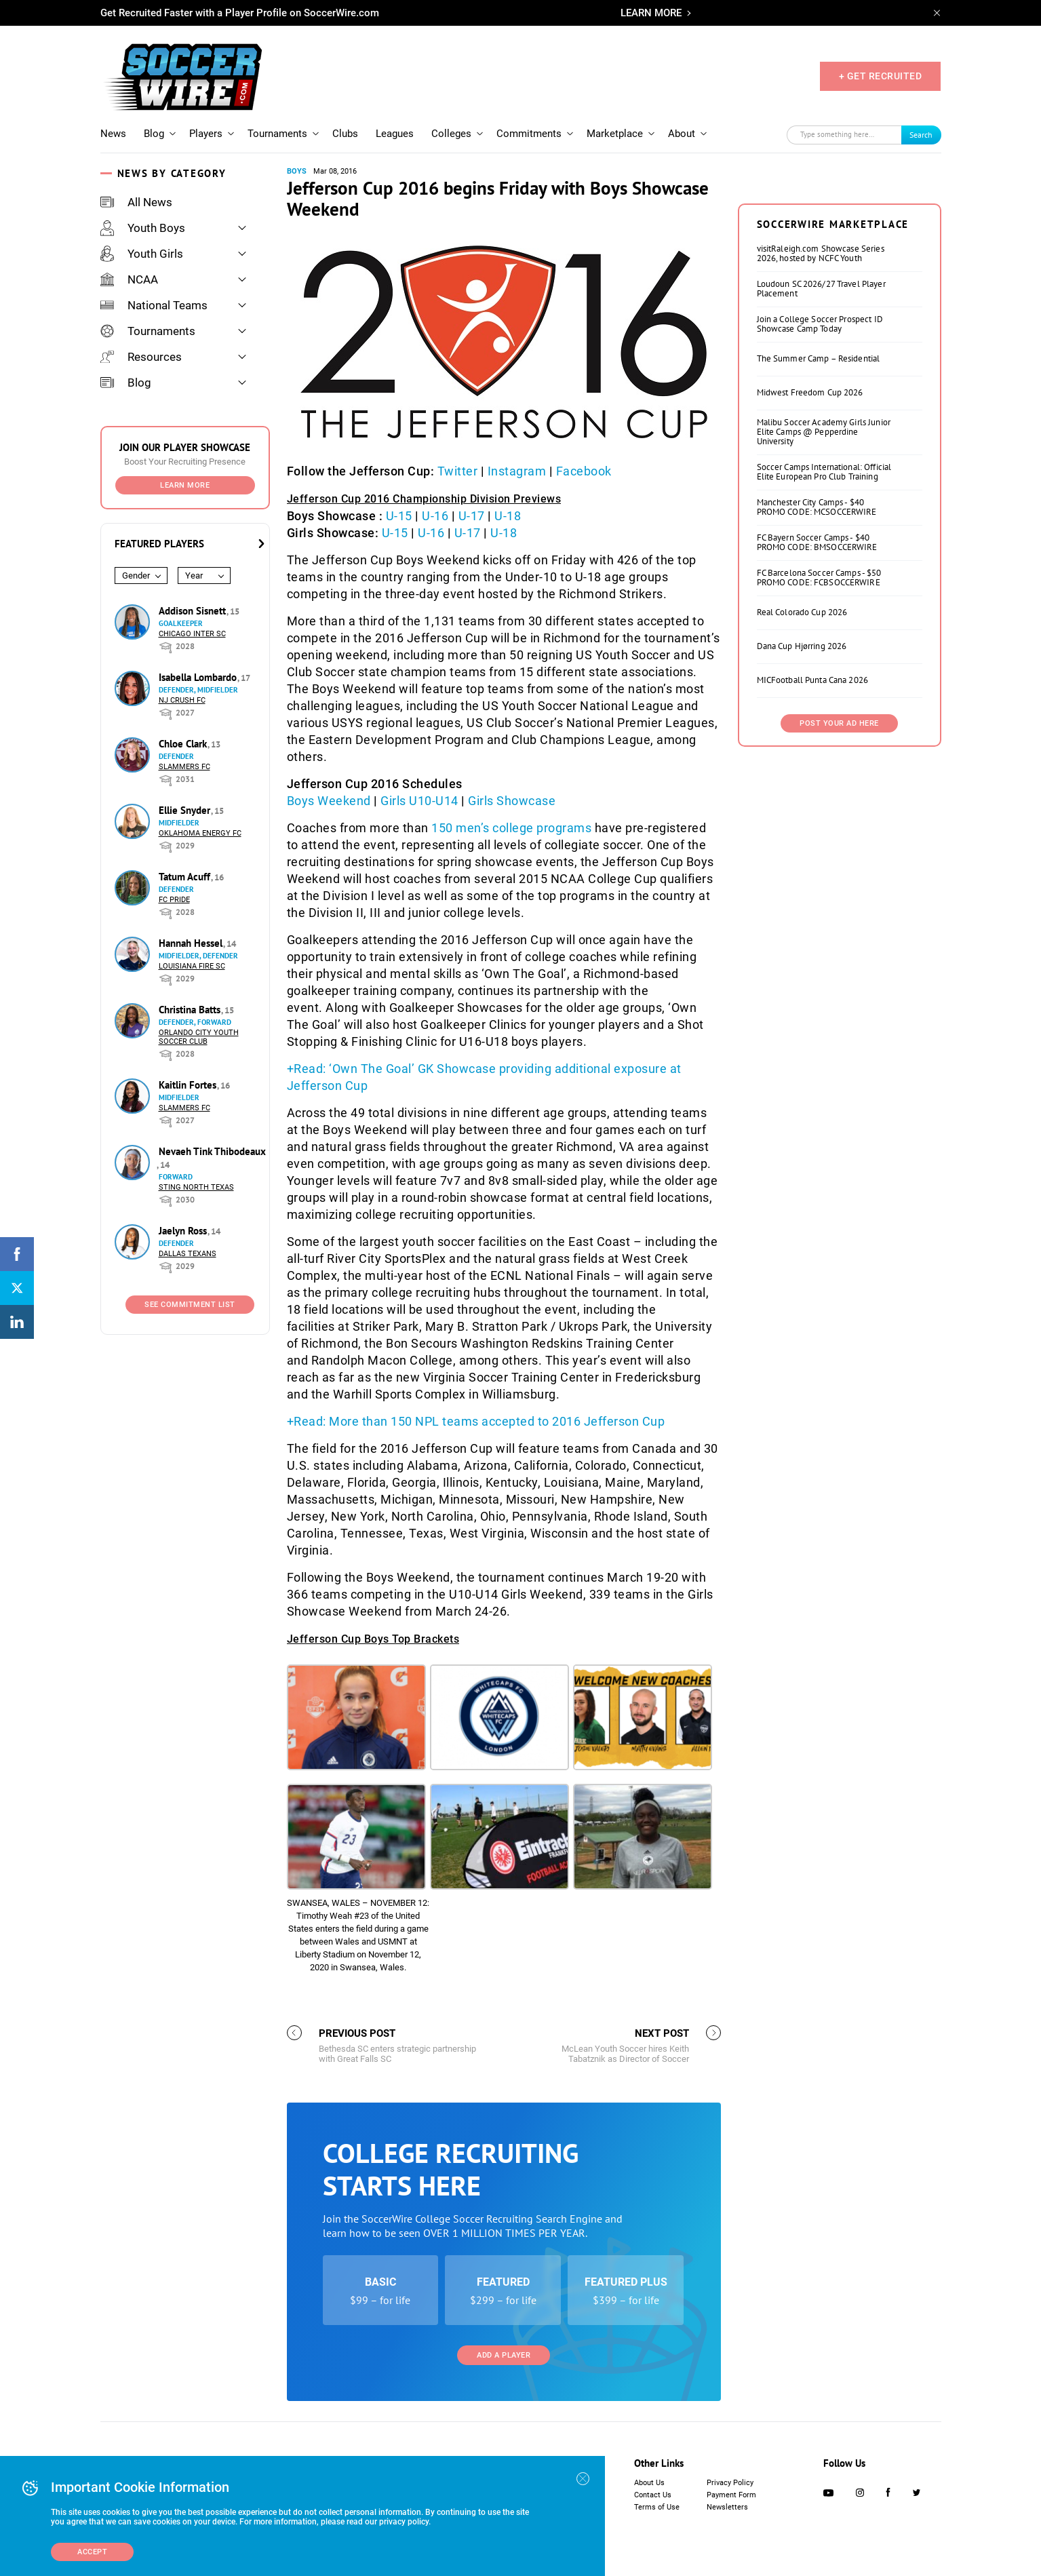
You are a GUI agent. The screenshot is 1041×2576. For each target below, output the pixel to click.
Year (194, 575)
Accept (92, 2552)
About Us (649, 2482)
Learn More (185, 485)
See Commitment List (189, 1304)
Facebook (584, 471)
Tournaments (277, 133)
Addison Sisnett (194, 610)
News (113, 133)
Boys (297, 171)
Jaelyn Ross (184, 1230)
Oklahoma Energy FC (200, 833)
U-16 (435, 516)
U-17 (471, 516)
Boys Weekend (329, 801)
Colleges (451, 133)
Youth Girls (141, 253)
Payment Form (731, 2495)
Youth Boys (142, 228)
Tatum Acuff (186, 876)
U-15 (399, 516)
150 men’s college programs (511, 828)
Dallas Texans (187, 1253)
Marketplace (615, 133)
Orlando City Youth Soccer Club (199, 1037)
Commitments (529, 133)
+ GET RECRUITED (880, 76)
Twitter (457, 471)
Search (920, 135)
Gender (136, 575)
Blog (154, 133)
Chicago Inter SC (192, 633)
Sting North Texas (196, 1187)
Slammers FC (184, 766)
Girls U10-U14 (419, 801)
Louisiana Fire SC (192, 966)
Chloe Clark (184, 743)
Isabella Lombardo (199, 677)
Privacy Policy (730, 2482)
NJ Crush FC (182, 700)
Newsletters (727, 2507)
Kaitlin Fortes (189, 1084)
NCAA (129, 279)
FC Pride (174, 899)
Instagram (517, 471)
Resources (141, 357)
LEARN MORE (651, 13)
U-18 (507, 516)
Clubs (345, 133)
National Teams (154, 305)
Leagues (395, 133)
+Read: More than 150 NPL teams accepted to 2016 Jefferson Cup (476, 1421)
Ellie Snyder (186, 810)
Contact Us (652, 2495)
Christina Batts (191, 1009)
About (681, 133)
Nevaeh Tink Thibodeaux (212, 1151)
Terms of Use (657, 2507)
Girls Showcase (511, 801)
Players (205, 133)
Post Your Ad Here (839, 723)
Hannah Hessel (192, 943)
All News (136, 202)
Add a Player (503, 2355)
